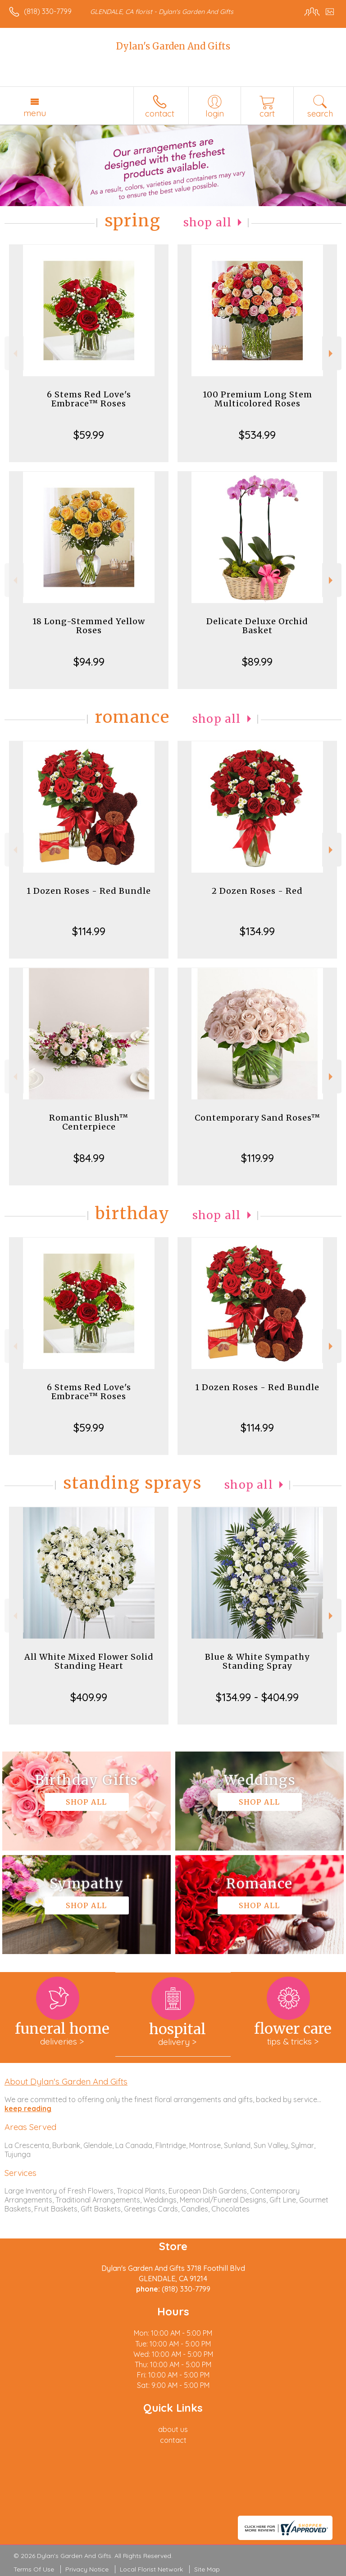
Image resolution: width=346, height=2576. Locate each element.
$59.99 (88, 434)
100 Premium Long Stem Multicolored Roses (257, 399)
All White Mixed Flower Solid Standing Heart (89, 1661)
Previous (14, 353)
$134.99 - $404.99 (257, 1697)
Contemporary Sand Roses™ (257, 1117)
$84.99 (89, 1158)
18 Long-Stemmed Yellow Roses (88, 625)
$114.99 (88, 931)
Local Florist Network (151, 2569)
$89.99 (257, 661)
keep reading (28, 2108)
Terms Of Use (34, 2569)
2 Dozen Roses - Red (257, 891)
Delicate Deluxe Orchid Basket (257, 625)
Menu (34, 113)
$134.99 (257, 931)
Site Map (207, 2569)
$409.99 (88, 1697)
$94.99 (89, 661)
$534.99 (257, 434)
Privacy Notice (87, 2569)
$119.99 (257, 1158)
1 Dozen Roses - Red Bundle (89, 891)
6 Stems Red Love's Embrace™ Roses (89, 399)
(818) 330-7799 (48, 11)
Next (331, 353)
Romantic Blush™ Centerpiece (88, 1122)
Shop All (207, 223)
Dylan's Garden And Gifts (173, 46)
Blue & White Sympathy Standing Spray (257, 1661)
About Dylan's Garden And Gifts (66, 2081)
